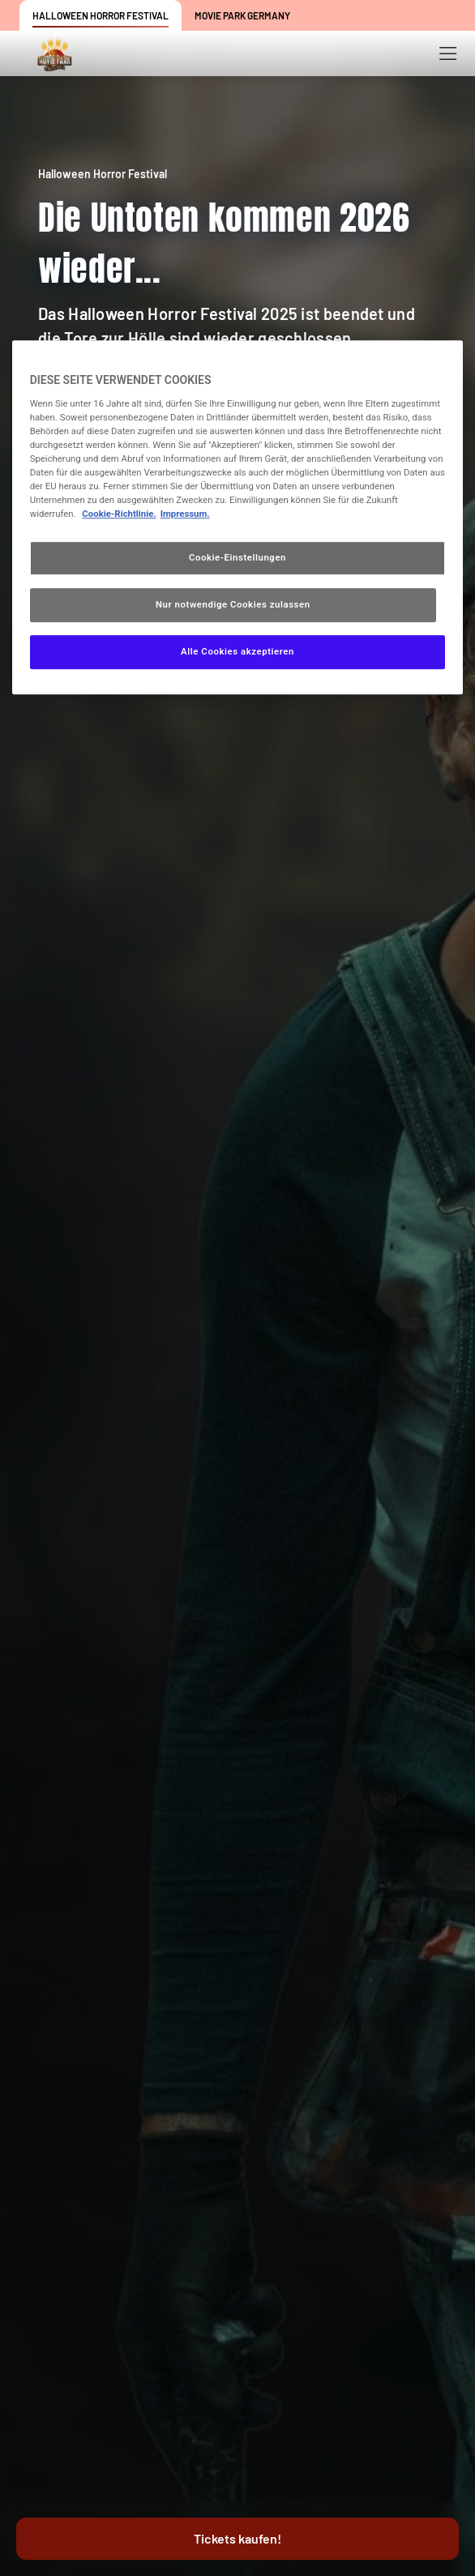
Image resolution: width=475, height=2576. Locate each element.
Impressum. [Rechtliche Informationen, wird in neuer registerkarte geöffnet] (185, 513)
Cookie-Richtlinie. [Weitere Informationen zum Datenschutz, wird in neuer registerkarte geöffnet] (119, 513)
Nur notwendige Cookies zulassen (233, 604)
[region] (238, 517)
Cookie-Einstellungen (237, 557)
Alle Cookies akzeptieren (237, 651)
